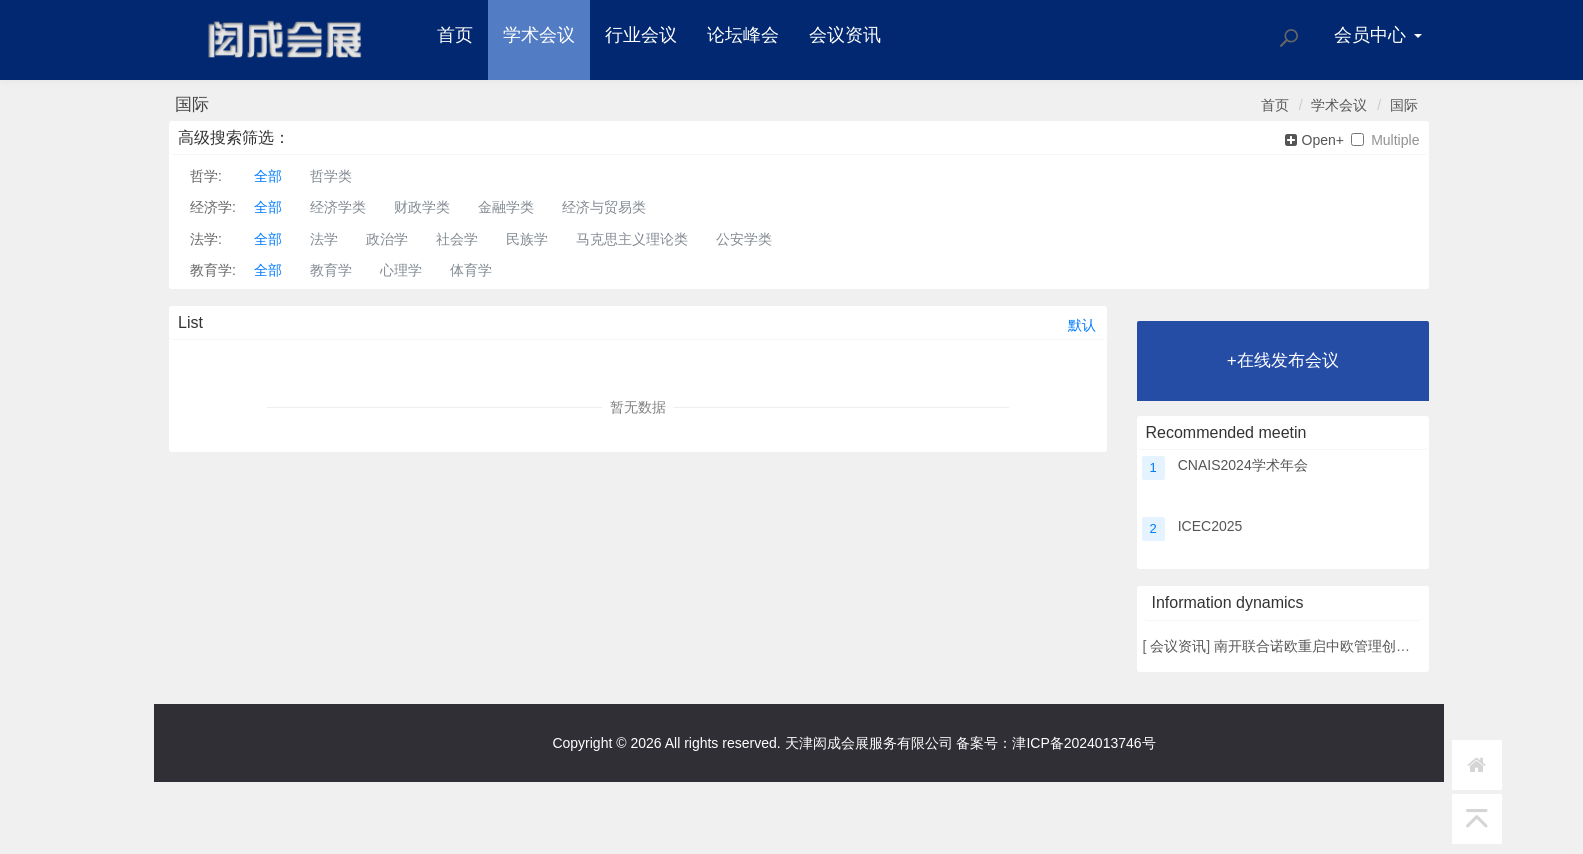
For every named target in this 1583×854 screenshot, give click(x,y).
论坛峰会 (743, 35)
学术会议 (539, 35)
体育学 (471, 270)
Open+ (1314, 140)
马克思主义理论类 (632, 239)
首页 (455, 35)
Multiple (1385, 140)
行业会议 (641, 35)
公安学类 (744, 239)
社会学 (457, 239)
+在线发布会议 (1283, 360)
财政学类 (422, 207)
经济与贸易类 (604, 207)
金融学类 (506, 207)
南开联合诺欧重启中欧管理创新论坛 (1326, 646)
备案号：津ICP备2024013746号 (1055, 743)
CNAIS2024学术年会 (1243, 465)
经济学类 (338, 207)
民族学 (527, 239)
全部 (268, 176)
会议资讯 (845, 35)
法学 (324, 239)
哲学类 (331, 176)
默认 (1082, 325)
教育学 (331, 270)
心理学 (401, 270)
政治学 (387, 239)
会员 (1377, 35)
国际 (1404, 105)
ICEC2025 (1210, 526)
